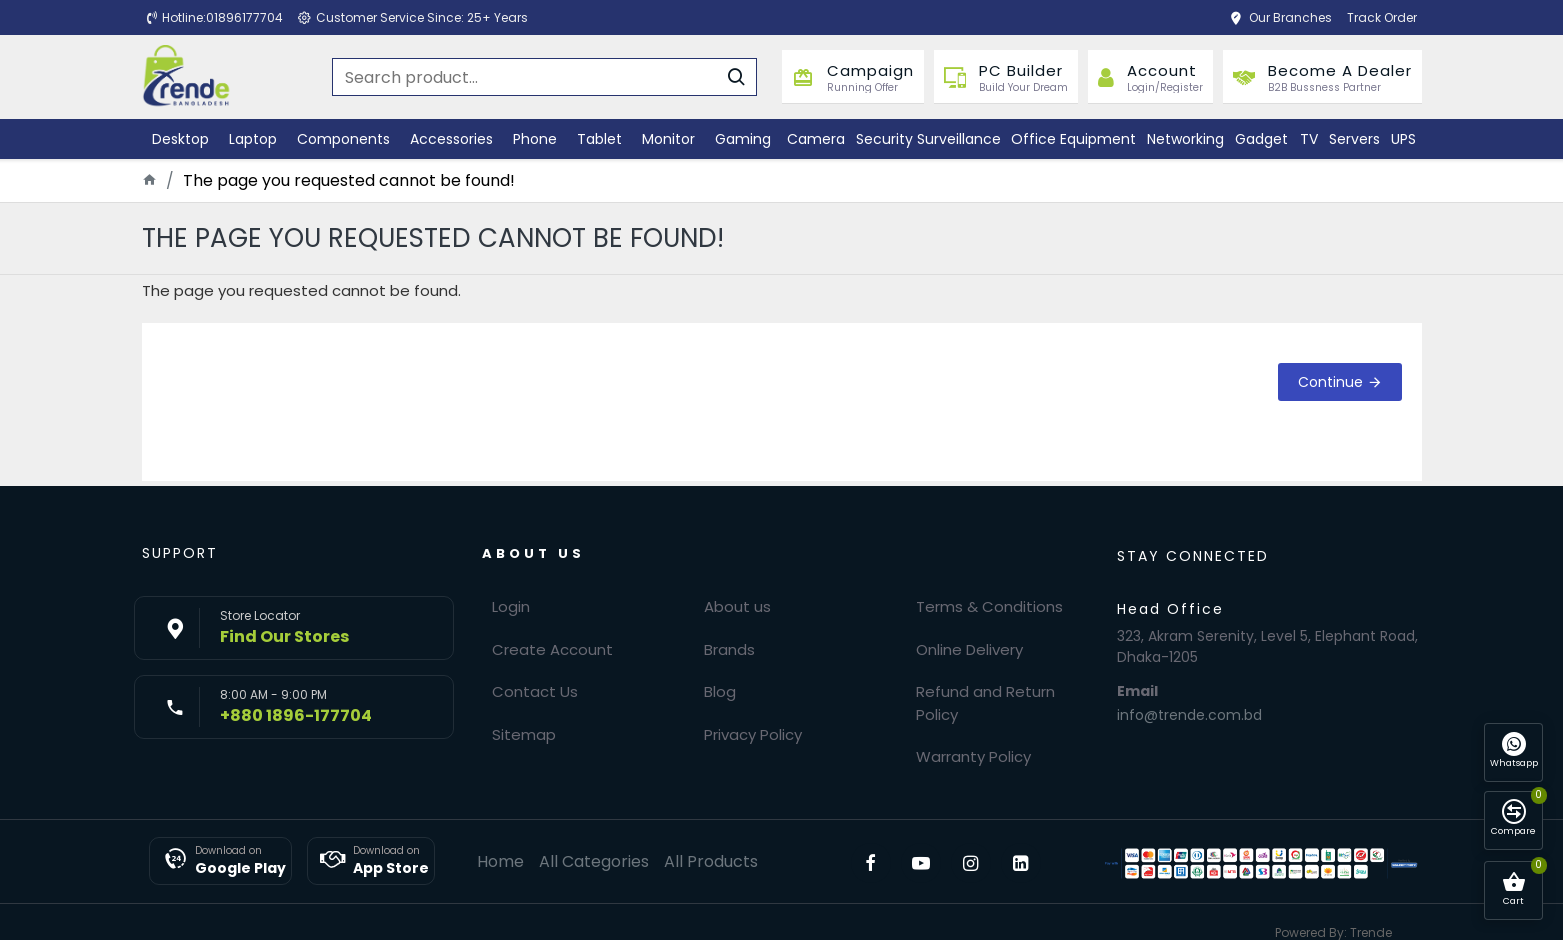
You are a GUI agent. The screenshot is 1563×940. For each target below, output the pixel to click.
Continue (1330, 382)
